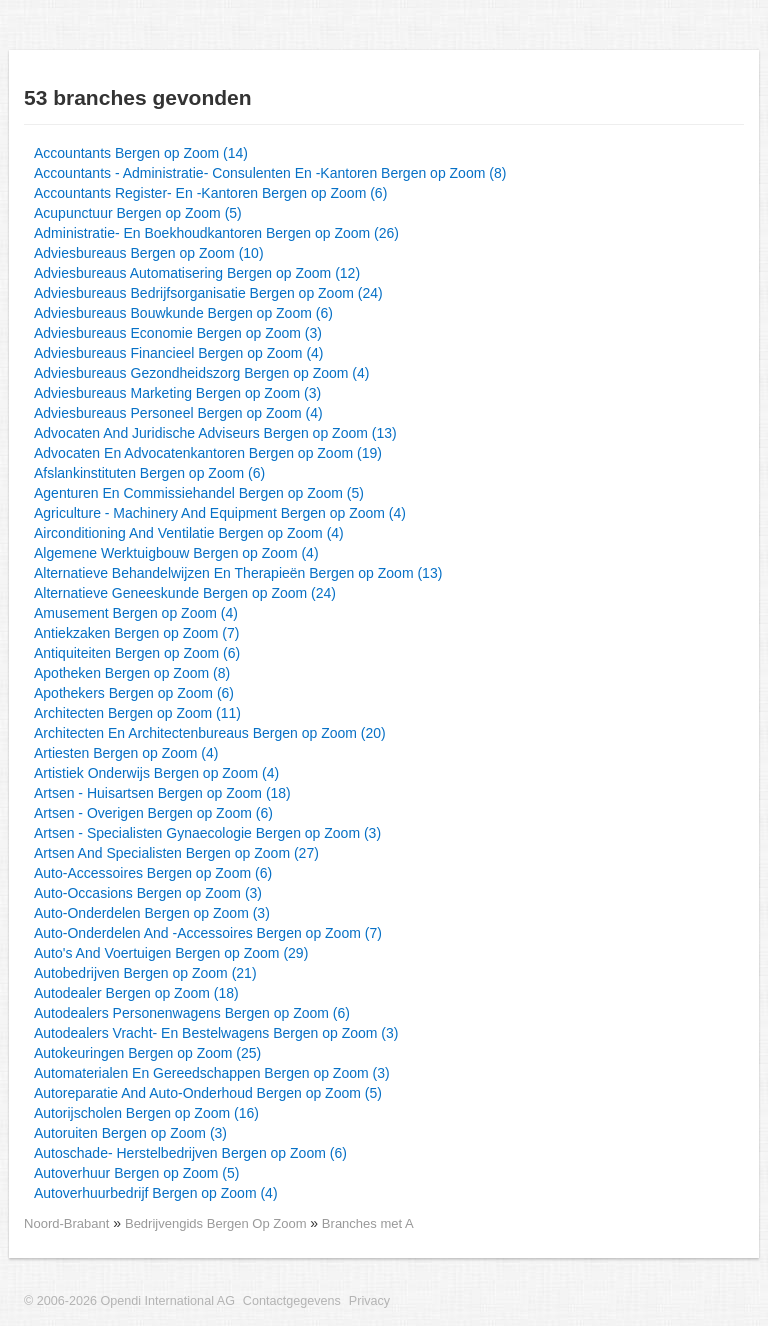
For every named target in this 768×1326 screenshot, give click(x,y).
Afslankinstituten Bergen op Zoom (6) (149, 473)
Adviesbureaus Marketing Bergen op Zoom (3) (177, 393)
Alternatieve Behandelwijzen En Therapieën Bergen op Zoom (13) (238, 573)
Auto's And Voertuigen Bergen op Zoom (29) (171, 953)
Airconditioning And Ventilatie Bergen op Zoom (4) (189, 533)
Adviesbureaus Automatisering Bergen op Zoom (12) (197, 273)
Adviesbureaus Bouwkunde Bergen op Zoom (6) (183, 313)
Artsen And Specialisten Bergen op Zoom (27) (176, 853)
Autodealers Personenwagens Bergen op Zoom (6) (192, 1013)
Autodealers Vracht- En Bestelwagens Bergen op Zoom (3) (216, 1033)
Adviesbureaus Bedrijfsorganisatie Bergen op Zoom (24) (208, 293)
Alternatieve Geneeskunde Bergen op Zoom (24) (185, 593)
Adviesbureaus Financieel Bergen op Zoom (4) (179, 353)
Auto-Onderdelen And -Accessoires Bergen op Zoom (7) (208, 933)
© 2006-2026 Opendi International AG (129, 1301)
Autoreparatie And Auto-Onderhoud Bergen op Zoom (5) (208, 1093)
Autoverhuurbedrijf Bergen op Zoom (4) (156, 1193)
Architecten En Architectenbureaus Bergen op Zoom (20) (210, 733)
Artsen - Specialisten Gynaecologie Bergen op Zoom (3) (207, 833)
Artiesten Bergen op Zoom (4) (126, 753)
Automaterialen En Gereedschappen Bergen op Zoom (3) (212, 1073)
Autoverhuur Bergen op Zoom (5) (136, 1173)
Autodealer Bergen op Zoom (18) (136, 993)
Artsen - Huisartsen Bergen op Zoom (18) (162, 793)
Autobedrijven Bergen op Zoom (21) (145, 973)
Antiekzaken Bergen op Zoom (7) (136, 633)
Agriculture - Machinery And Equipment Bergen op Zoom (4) (220, 513)
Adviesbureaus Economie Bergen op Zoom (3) (178, 333)
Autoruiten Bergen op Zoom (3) (130, 1133)
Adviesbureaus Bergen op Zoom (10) (149, 253)
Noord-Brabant (66, 1223)
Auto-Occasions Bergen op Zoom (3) (148, 893)
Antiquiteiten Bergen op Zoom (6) (137, 653)
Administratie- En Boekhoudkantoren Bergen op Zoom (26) (216, 233)
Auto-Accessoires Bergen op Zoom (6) (153, 873)
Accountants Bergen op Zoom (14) (141, 153)
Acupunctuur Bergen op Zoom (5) (138, 213)
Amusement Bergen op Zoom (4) (136, 613)
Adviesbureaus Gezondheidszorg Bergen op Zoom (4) (201, 373)
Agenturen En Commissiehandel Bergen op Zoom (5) (199, 493)
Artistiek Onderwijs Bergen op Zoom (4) (156, 773)
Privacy (369, 1301)
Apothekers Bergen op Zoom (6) (134, 693)
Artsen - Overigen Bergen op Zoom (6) (153, 813)
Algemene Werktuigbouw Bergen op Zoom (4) (176, 553)
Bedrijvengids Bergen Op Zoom (217, 1223)
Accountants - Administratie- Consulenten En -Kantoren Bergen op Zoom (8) (270, 173)
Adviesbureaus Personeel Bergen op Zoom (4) (178, 413)
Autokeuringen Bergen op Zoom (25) (147, 1053)
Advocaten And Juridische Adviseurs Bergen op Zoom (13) (215, 433)
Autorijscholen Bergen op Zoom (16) (146, 1113)
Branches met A (368, 1223)
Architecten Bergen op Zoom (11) (137, 713)
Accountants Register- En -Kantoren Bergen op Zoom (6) (210, 193)
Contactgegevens (292, 1301)
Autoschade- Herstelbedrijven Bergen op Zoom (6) (190, 1153)
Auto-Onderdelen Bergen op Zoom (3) (152, 913)
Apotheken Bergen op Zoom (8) (132, 673)
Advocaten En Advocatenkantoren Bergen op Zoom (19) (208, 453)
